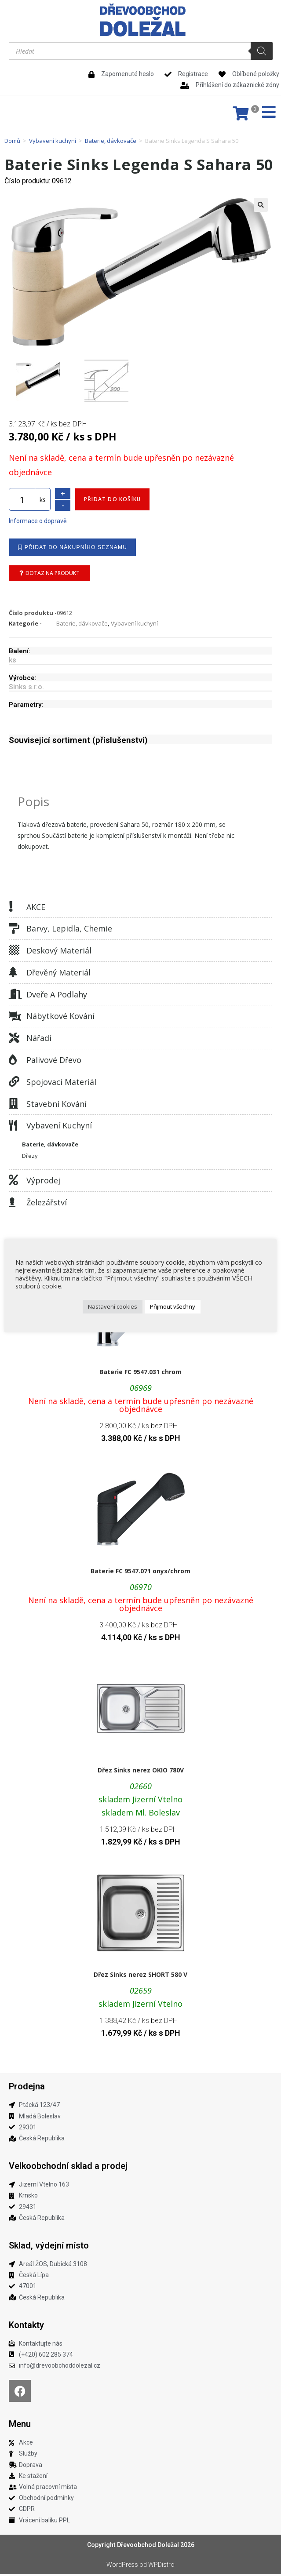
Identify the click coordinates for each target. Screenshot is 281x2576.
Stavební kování (56, 1105)
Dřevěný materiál (58, 974)
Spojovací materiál (61, 1083)
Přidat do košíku (112, 501)
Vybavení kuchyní (52, 141)
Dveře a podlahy (56, 996)
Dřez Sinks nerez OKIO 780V (141, 1772)
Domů (12, 141)
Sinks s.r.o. (26, 688)
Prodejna (27, 2088)
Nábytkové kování (60, 1017)
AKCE (35, 908)
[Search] (262, 51)
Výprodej (43, 1182)
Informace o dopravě (37, 522)
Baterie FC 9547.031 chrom (140, 1373)
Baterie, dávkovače (110, 141)
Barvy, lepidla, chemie (69, 930)
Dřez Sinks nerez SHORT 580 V (140, 1976)
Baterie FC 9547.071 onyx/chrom (140, 1572)
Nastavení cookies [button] (112, 1306)
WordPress (122, 2566)
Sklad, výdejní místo (49, 2247)
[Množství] (22, 501)
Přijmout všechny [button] (172, 1306)
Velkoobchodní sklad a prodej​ (68, 2167)
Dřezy (30, 1157)
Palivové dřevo (53, 1061)
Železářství (46, 1204)
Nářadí (38, 1039)
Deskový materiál (58, 952)
